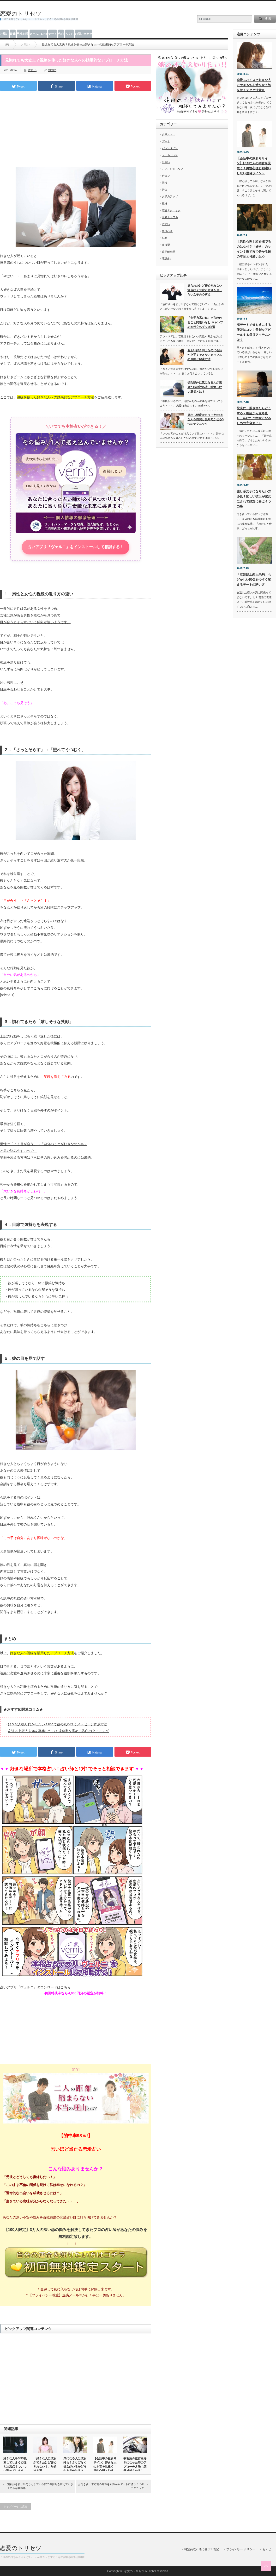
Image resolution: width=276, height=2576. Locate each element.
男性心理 (22, 34)
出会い (166, 162)
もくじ (69, 34)
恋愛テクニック (171, 210)
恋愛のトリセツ (21, 13)
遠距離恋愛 (168, 251)
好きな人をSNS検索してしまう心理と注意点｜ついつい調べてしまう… (15, 2464)
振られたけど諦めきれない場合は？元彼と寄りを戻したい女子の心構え (204, 290)
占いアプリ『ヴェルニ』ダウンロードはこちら (35, 1987)
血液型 (166, 244)
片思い (4, 34)
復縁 (13, 34)
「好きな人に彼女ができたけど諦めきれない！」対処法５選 (44, 2464)
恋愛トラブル (170, 217)
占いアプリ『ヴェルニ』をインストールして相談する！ (76, 547)
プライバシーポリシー (240, 2549)
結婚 (164, 237)
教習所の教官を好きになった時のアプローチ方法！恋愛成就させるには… (134, 2466)
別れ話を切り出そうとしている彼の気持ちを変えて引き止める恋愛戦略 (40, 2486)
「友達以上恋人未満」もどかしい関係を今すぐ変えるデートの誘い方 (254, 579)
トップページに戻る (15, 2506)
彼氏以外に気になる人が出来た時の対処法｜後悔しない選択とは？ (204, 387)
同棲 (164, 182)
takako (52, 70)
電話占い (167, 258)
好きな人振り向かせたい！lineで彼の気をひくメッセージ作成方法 (57, 1724)
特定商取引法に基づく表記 (201, 2549)
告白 (61, 34)
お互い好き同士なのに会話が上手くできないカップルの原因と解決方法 (204, 355)
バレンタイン (170, 148)
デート (52, 34)
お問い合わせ (83, 34)
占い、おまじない (172, 168)
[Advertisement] (75, 128)
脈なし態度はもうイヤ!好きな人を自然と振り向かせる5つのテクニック (205, 419)
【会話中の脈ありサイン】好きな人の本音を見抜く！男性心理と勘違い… (104, 2466)
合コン (166, 175)
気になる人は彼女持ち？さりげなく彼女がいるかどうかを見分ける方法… (74, 2466)
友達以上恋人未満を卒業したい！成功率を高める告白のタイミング (58, 1731)
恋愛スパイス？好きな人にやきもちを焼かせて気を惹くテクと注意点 (254, 85)
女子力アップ (170, 196)
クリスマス (168, 134)
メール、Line (38, 34)
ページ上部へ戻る (266, 2566)
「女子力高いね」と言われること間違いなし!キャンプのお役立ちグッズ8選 (205, 322)
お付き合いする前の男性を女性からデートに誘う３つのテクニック (111, 2486)
